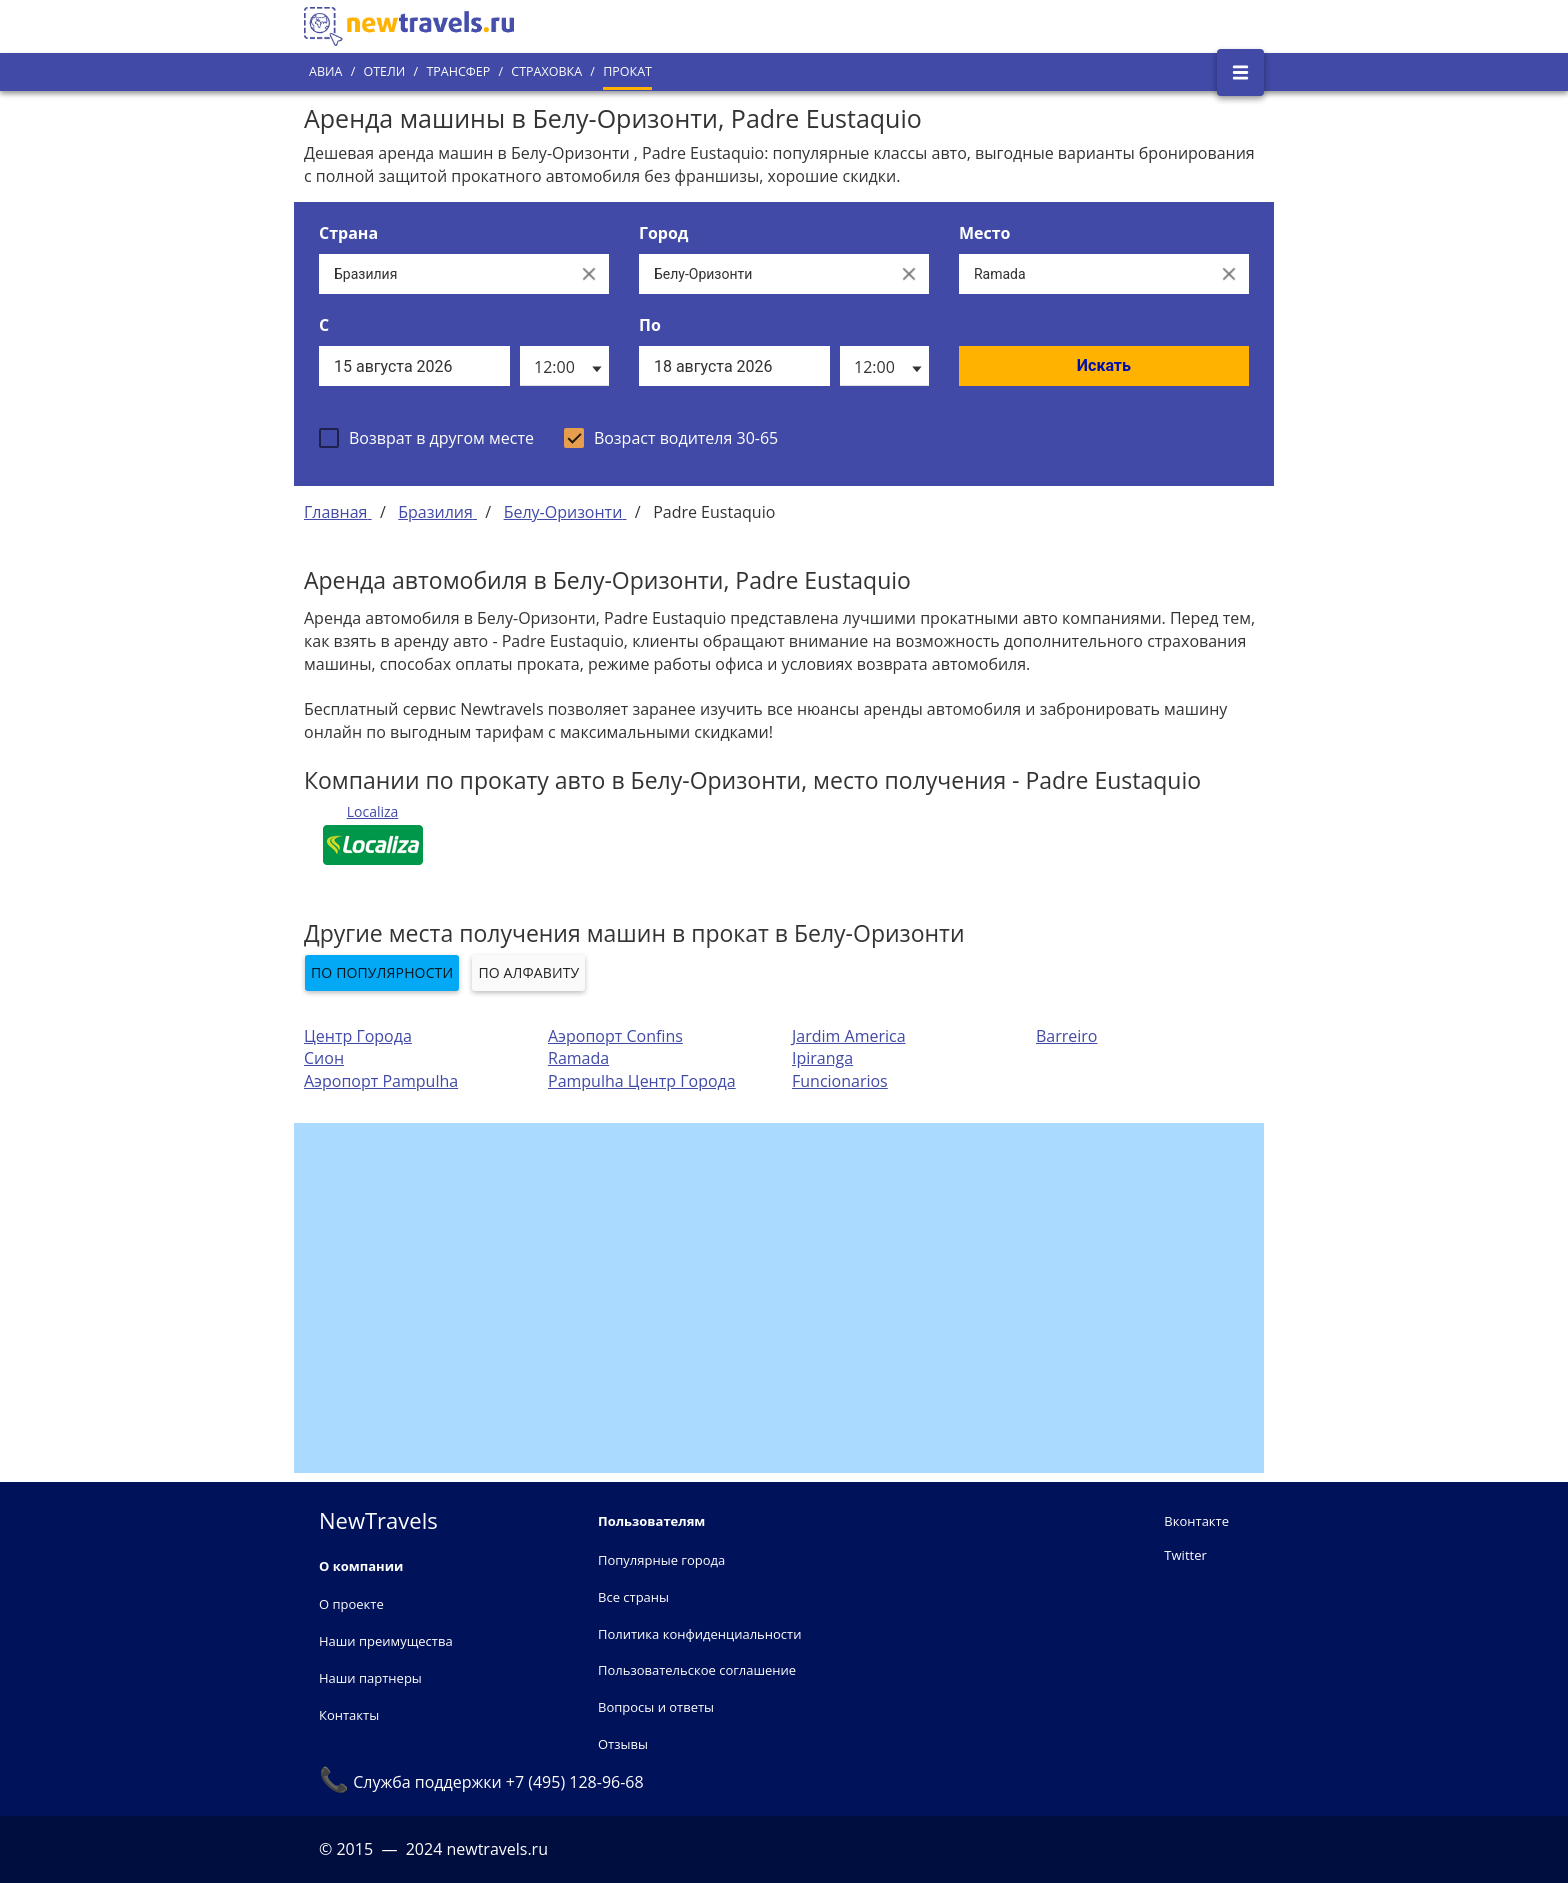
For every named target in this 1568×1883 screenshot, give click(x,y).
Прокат (627, 71)
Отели (384, 71)
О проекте (351, 1604)
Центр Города (358, 1036)
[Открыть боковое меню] (1240, 72)
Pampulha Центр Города (642, 1081)
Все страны (633, 1597)
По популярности (382, 972)
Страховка (546, 71)
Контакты (349, 1715)
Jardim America (849, 1036)
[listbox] (564, 366)
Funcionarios (840, 1081)
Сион (324, 1058)
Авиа (325, 71)
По (650, 325)
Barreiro (1067, 1036)
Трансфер (458, 71)
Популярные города (661, 1560)
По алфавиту (528, 972)
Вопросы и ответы (656, 1707)
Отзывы (623, 1744)
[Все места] (1084, 274)
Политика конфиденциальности (699, 1634)
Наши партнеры (370, 1678)
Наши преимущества (386, 1641)
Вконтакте (1196, 1521)
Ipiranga (822, 1058)
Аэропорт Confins (615, 1036)
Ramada (578, 1058)
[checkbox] (426, 438)
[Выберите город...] (764, 274)
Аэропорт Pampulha (381, 1081)
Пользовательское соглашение (697, 1670)
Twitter (1185, 1555)
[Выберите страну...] (444, 274)
